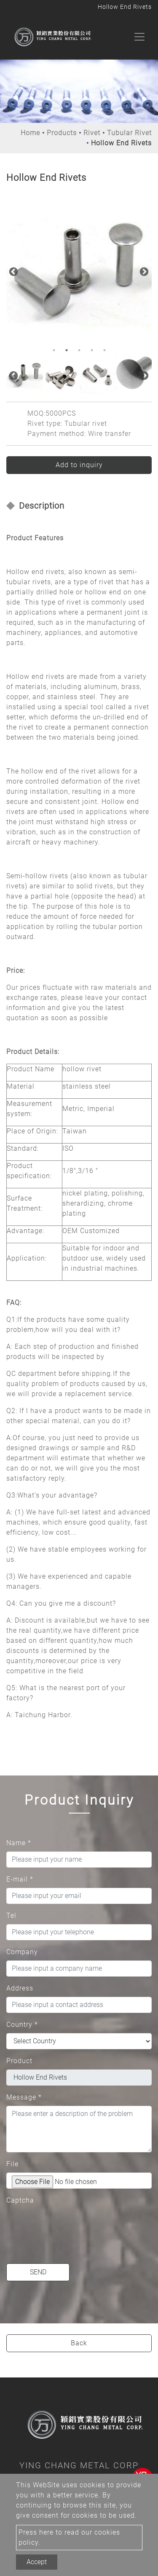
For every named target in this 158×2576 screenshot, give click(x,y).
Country (22, 2024)
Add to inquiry (79, 465)
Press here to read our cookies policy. (69, 2537)
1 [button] (54, 350)
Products (62, 133)
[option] (79, 271)
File (12, 2164)
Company (22, 1952)
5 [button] (104, 350)
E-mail (19, 1879)
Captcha (20, 2200)
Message (24, 2097)
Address (19, 1988)
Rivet (91, 133)
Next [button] (143, 271)
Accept (37, 2562)
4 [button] (92, 350)
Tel (11, 1916)
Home (30, 133)
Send (38, 2272)
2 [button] (66, 350)
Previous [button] (12, 271)
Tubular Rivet (129, 133)
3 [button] (79, 350)
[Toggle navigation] (139, 36)
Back (79, 2343)
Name (18, 1843)
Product (19, 2061)
